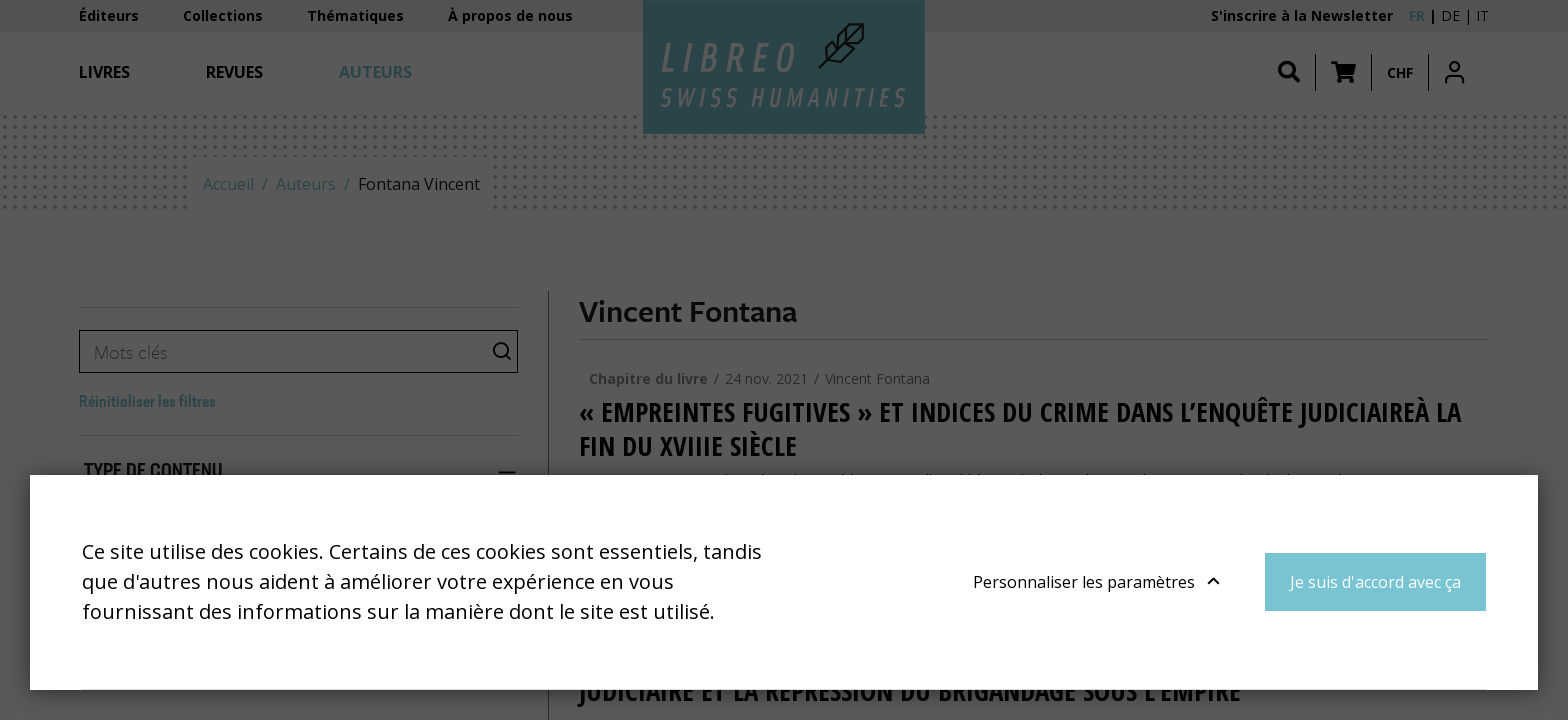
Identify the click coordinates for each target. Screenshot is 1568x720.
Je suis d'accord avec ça (1375, 582)
